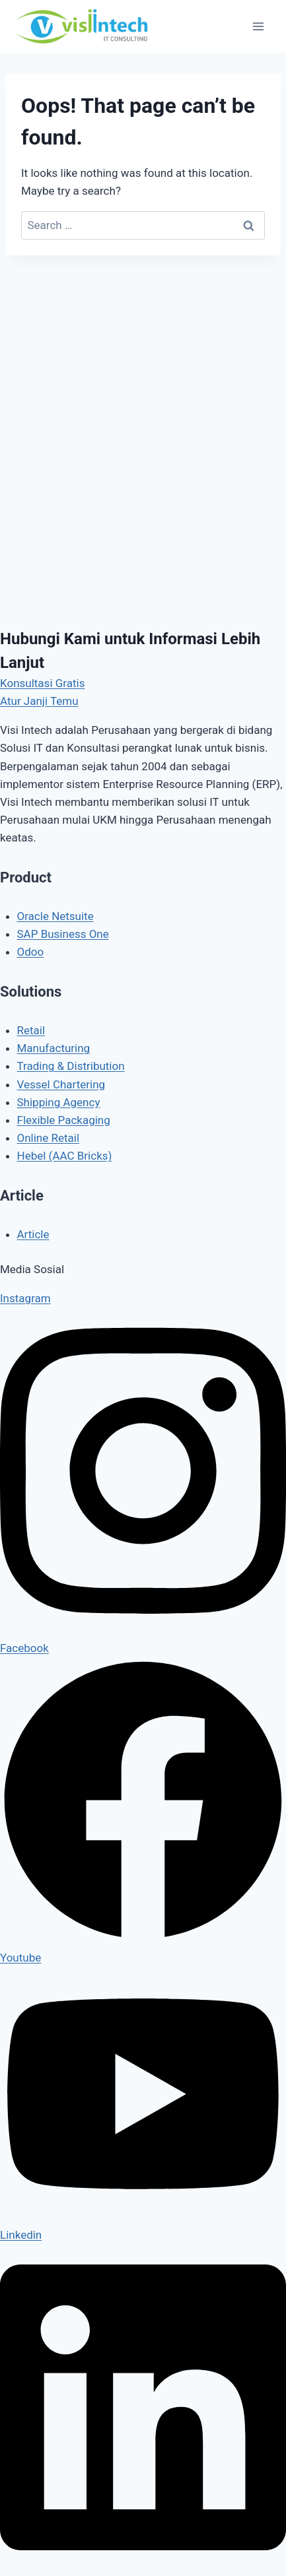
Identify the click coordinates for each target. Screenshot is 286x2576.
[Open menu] (258, 26)
